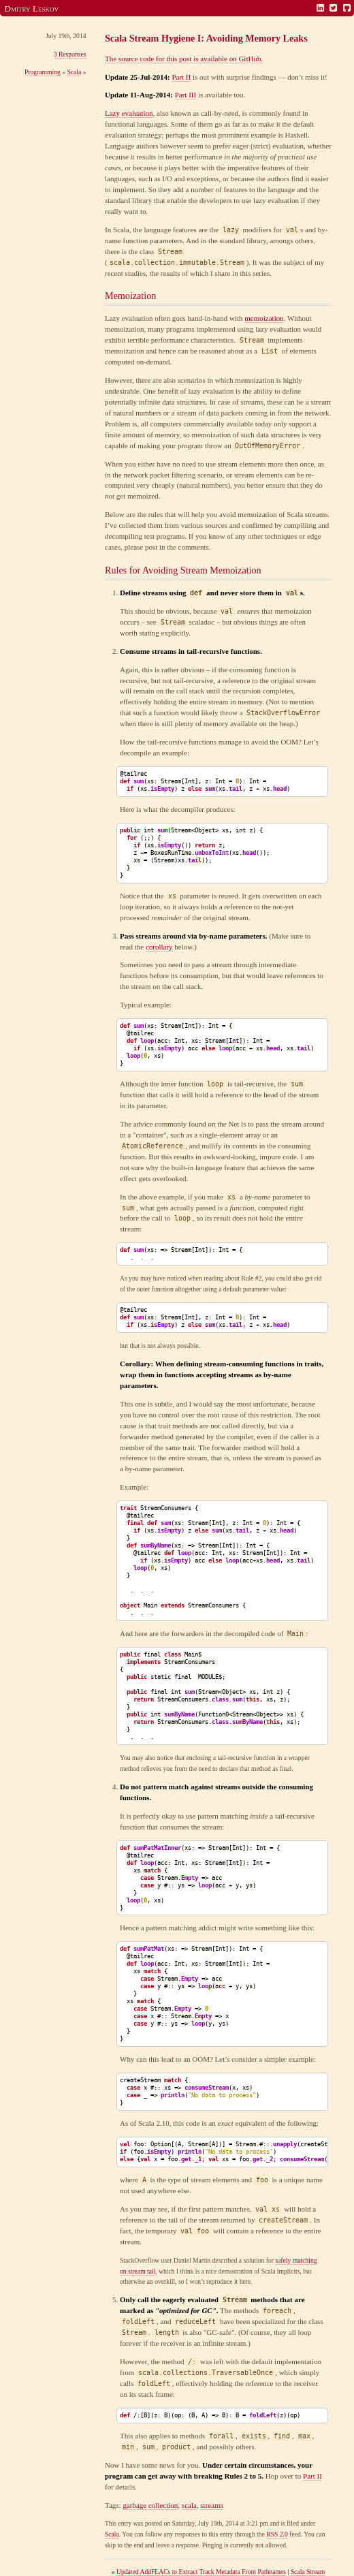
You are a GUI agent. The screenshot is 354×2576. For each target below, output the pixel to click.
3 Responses (70, 54)
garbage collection (150, 2505)
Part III (185, 95)
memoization (263, 318)
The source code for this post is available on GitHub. (184, 58)
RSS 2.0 (277, 2534)
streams (211, 2505)
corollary (159, 947)
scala (189, 2505)
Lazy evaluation (129, 113)
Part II (181, 77)
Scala (74, 72)
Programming (43, 72)
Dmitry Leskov (32, 8)
